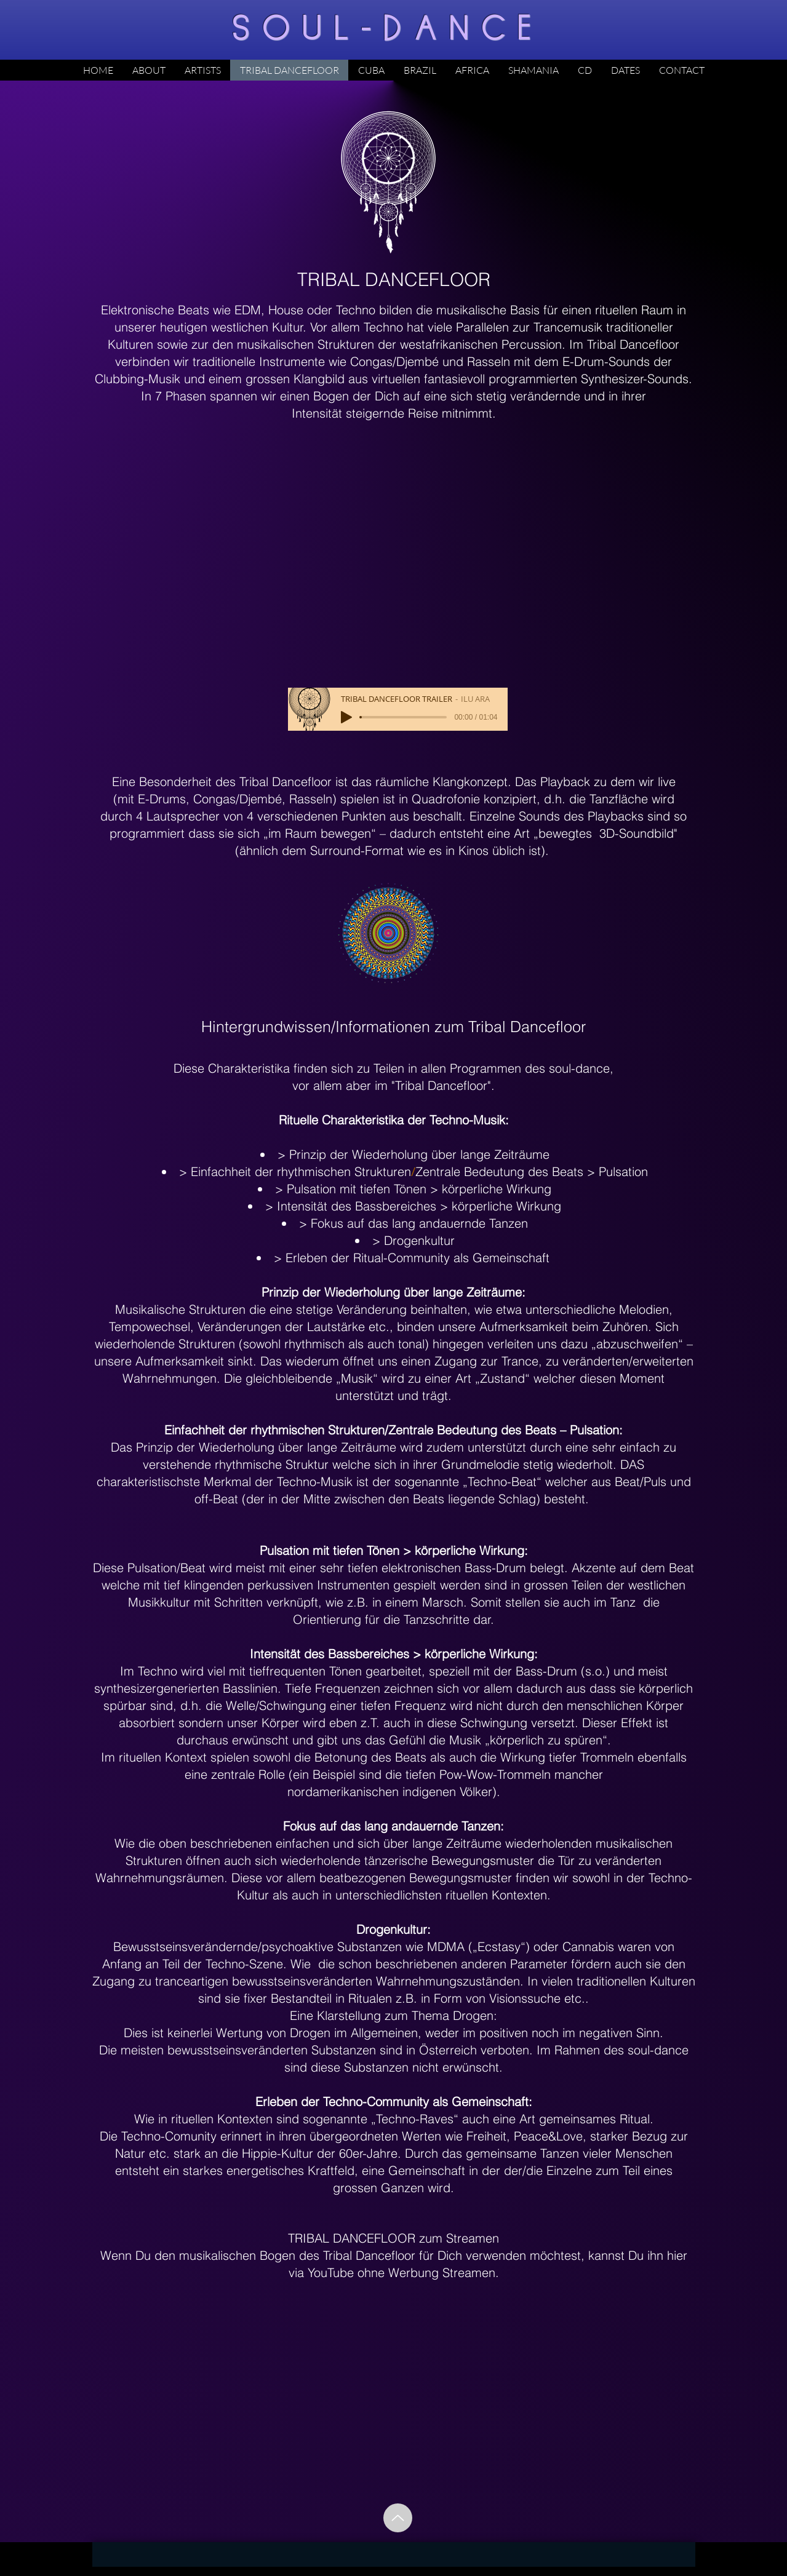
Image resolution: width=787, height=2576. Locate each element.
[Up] (397, 2517)
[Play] (346, 717)
